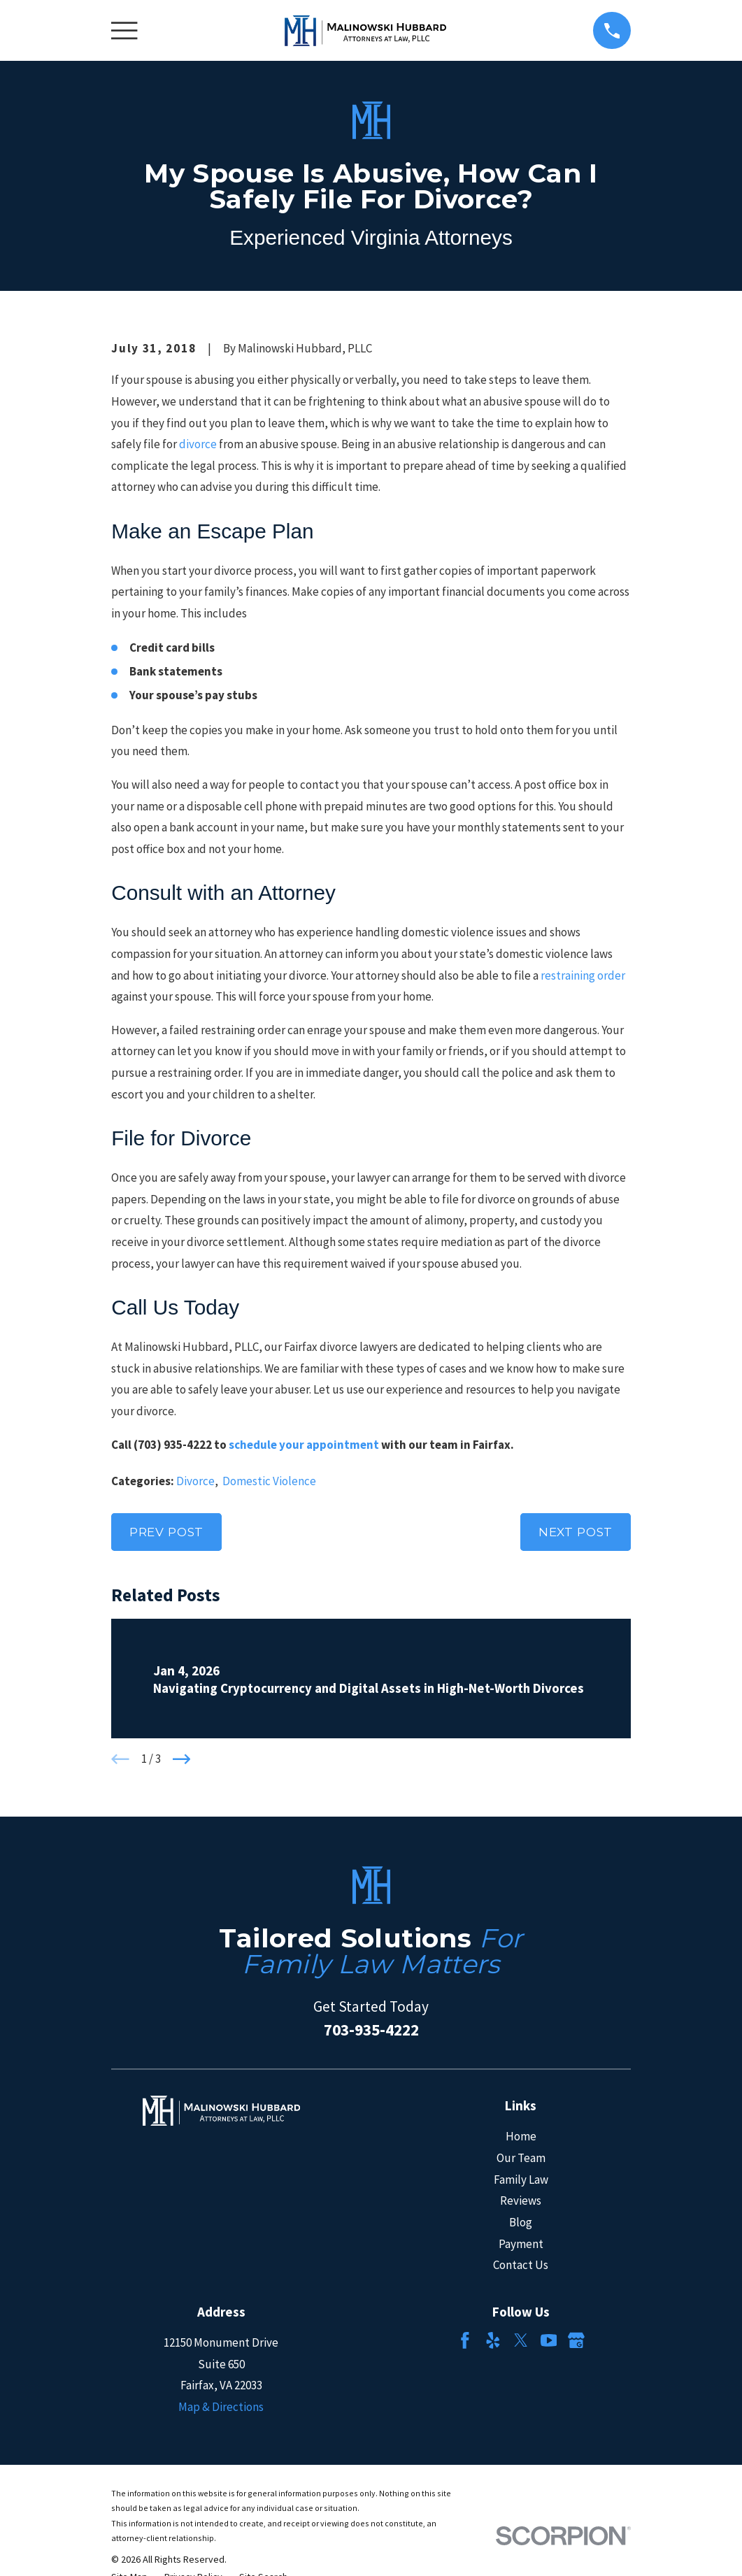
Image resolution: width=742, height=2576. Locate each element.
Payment (521, 2244)
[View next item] (182, 1759)
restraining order (583, 975)
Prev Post (166, 1532)
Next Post (575, 1532)
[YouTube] (549, 2340)
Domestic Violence (269, 1481)
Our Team (521, 2158)
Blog (520, 2222)
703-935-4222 (371, 2029)
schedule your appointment (304, 1444)
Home (521, 2136)
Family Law (521, 2179)
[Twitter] (521, 2340)
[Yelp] (493, 2340)
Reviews (520, 2200)
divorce (198, 444)
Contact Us (520, 2265)
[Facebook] (465, 2340)
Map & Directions (221, 2406)
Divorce (195, 1481)
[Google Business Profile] (576, 2340)
